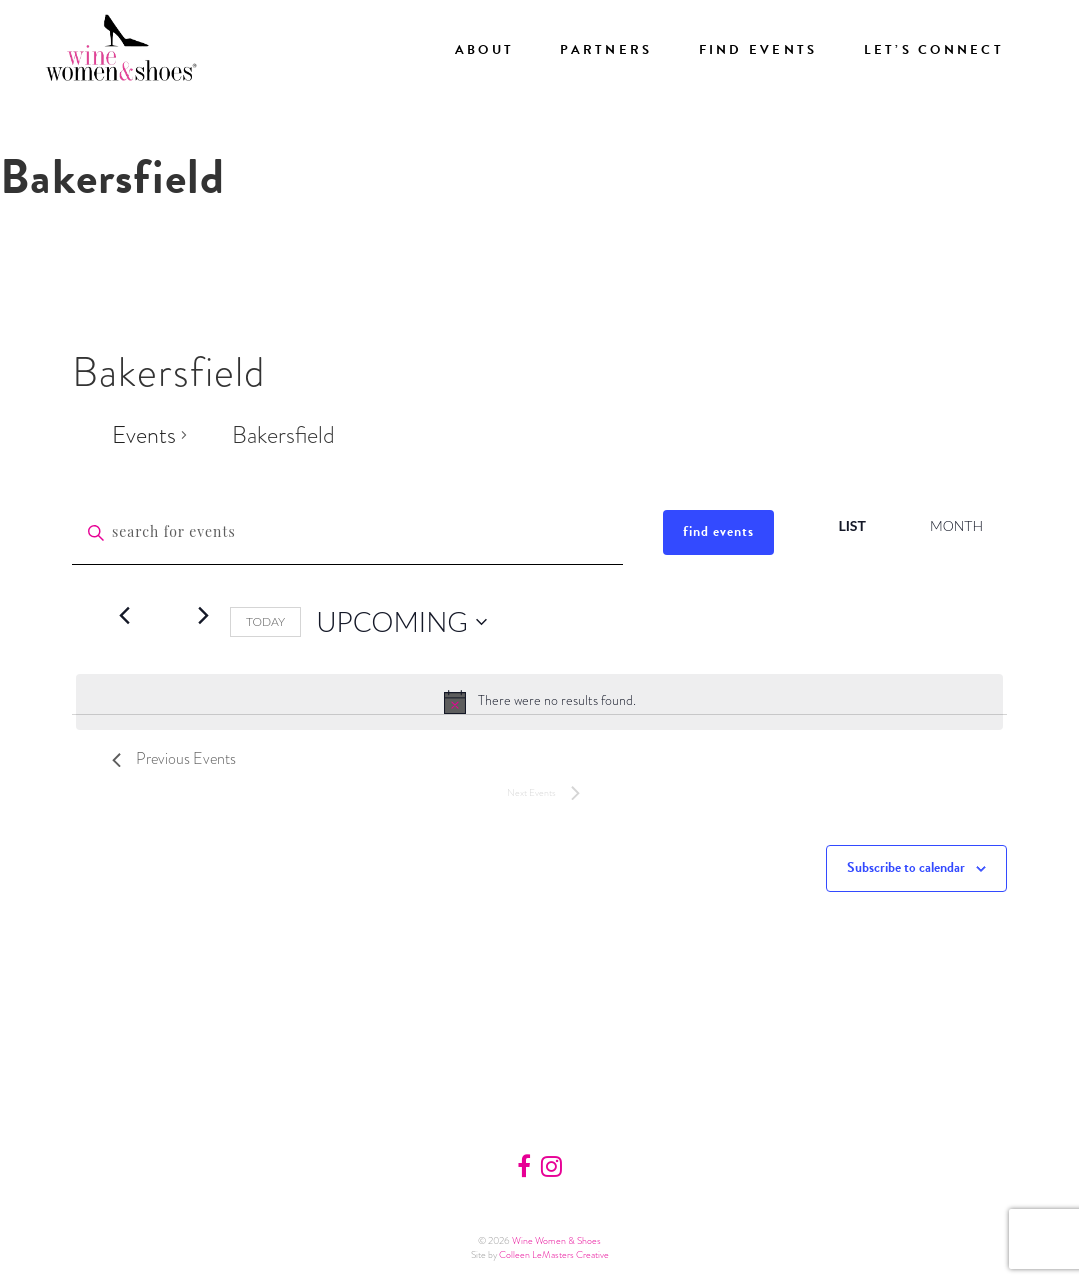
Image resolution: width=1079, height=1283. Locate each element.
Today (265, 621)
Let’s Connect (934, 50)
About (484, 50)
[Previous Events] (124, 616)
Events (144, 435)
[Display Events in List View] (852, 526)
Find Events (758, 50)
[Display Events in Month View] (956, 526)
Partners (606, 50)
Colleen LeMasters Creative (554, 1254)
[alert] (539, 702)
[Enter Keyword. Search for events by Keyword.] (347, 533)
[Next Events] (203, 616)
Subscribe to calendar (906, 867)
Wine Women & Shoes (556, 1240)
